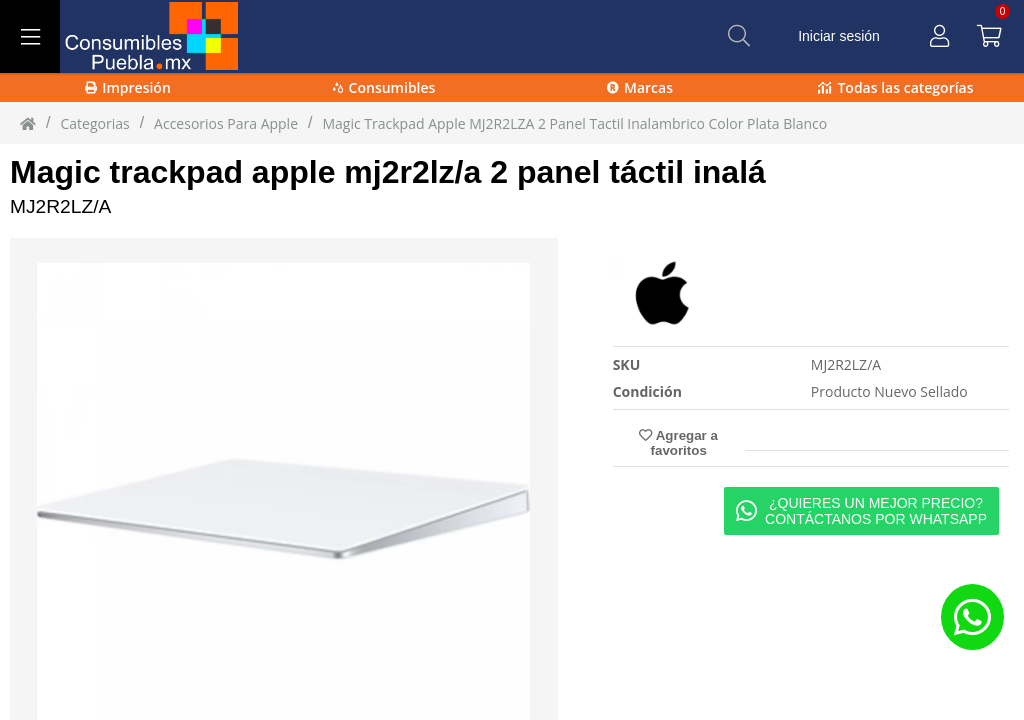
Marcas (640, 87)
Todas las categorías (895, 87)
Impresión (128, 87)
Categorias (94, 123)
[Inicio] (28, 123)
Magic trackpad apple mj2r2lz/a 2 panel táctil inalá (388, 172)
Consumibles (384, 87)
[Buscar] (739, 36)
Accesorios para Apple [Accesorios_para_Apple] (226, 123)
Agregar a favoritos (678, 443)
